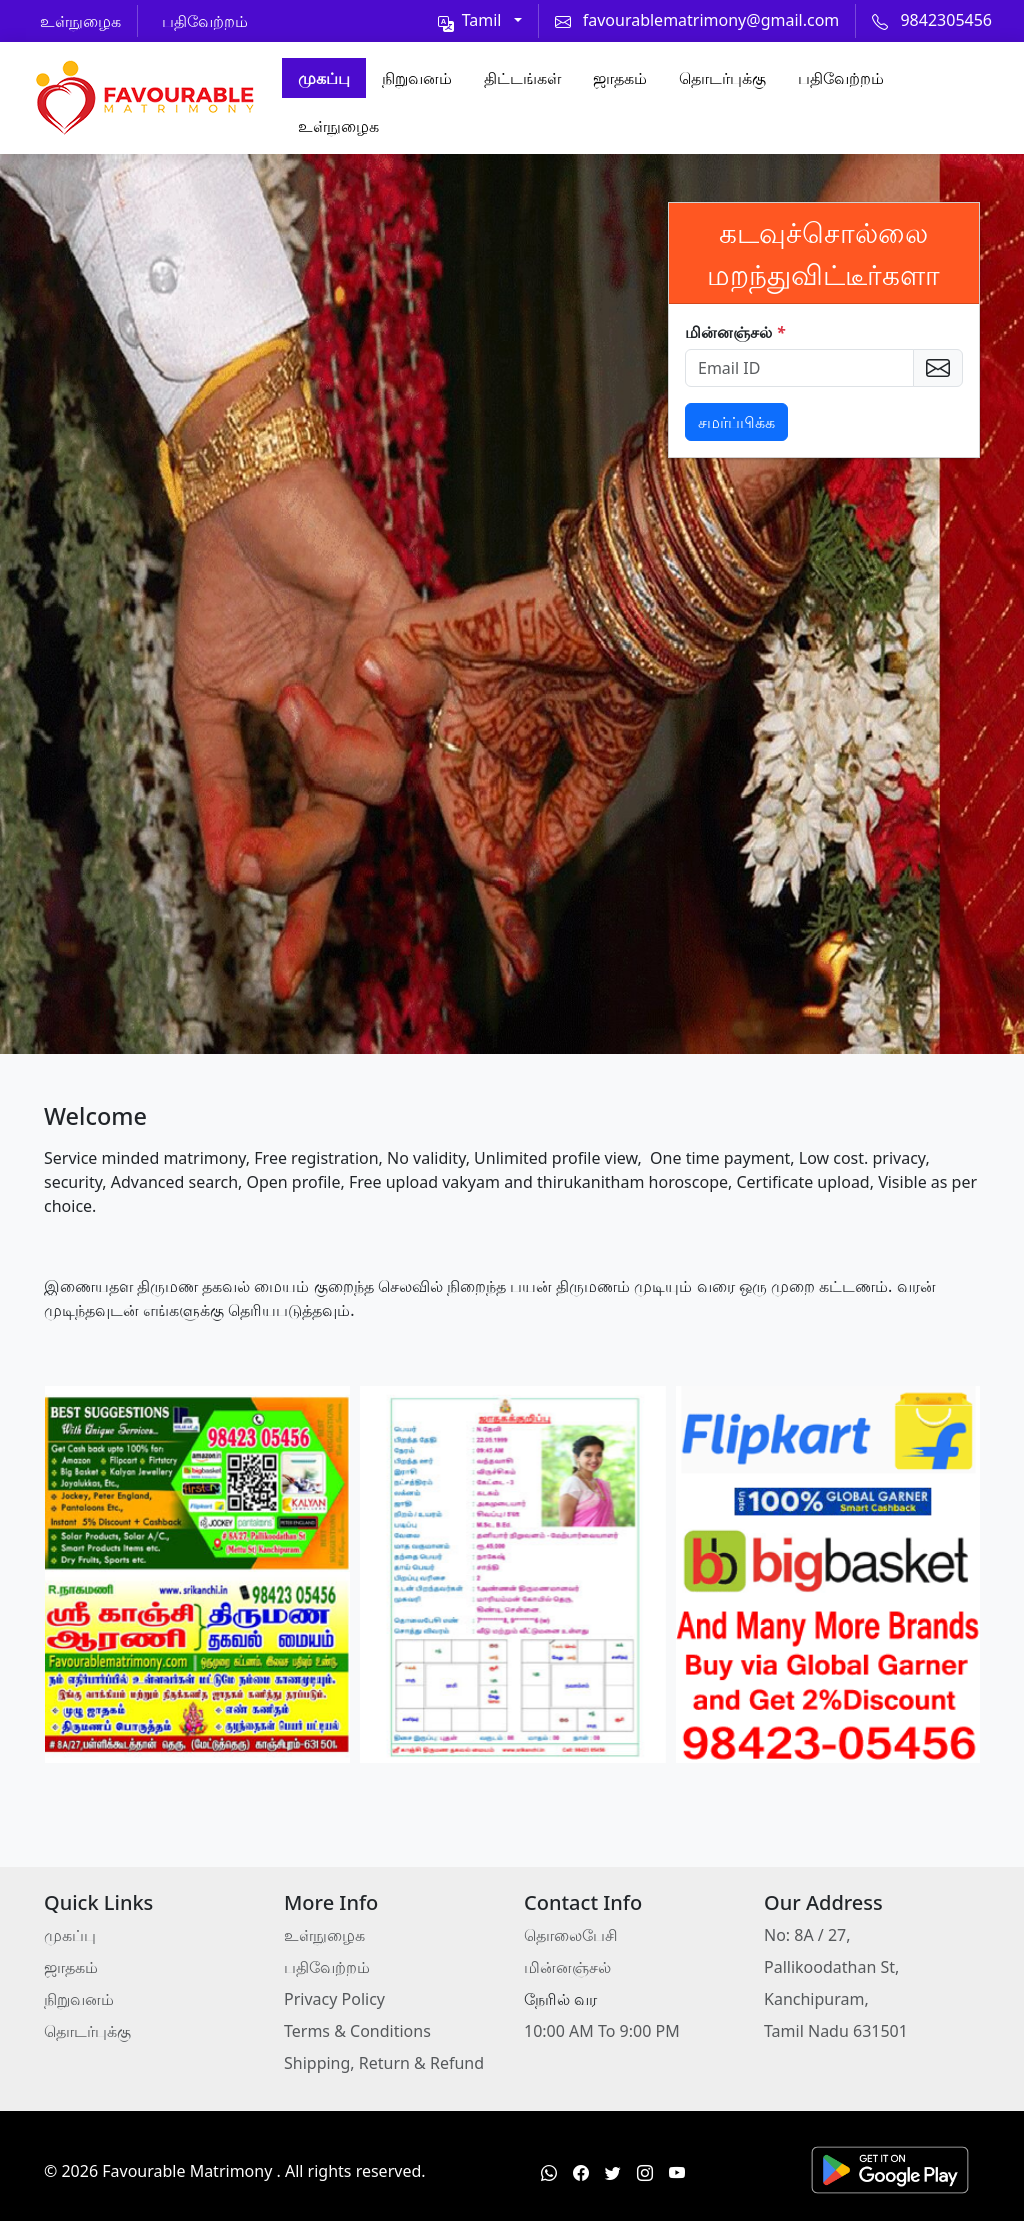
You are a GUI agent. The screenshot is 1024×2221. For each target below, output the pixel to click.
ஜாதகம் (620, 78)
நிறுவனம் (417, 78)
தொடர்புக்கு (722, 78)
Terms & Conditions (357, 2031)
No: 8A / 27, (807, 1935)
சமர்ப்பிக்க (736, 422)
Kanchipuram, (816, 1999)
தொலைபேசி (571, 1935)
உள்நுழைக (338, 126)
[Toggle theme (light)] (480, 20)
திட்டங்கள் (522, 78)
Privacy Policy (334, 1999)
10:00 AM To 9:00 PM (602, 2031)
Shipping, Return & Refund (384, 2063)
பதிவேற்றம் (841, 78)
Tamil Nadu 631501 (836, 2031)
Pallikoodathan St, (831, 1967)
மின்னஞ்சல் (735, 332)
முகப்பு (324, 78)
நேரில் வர (560, 1999)
